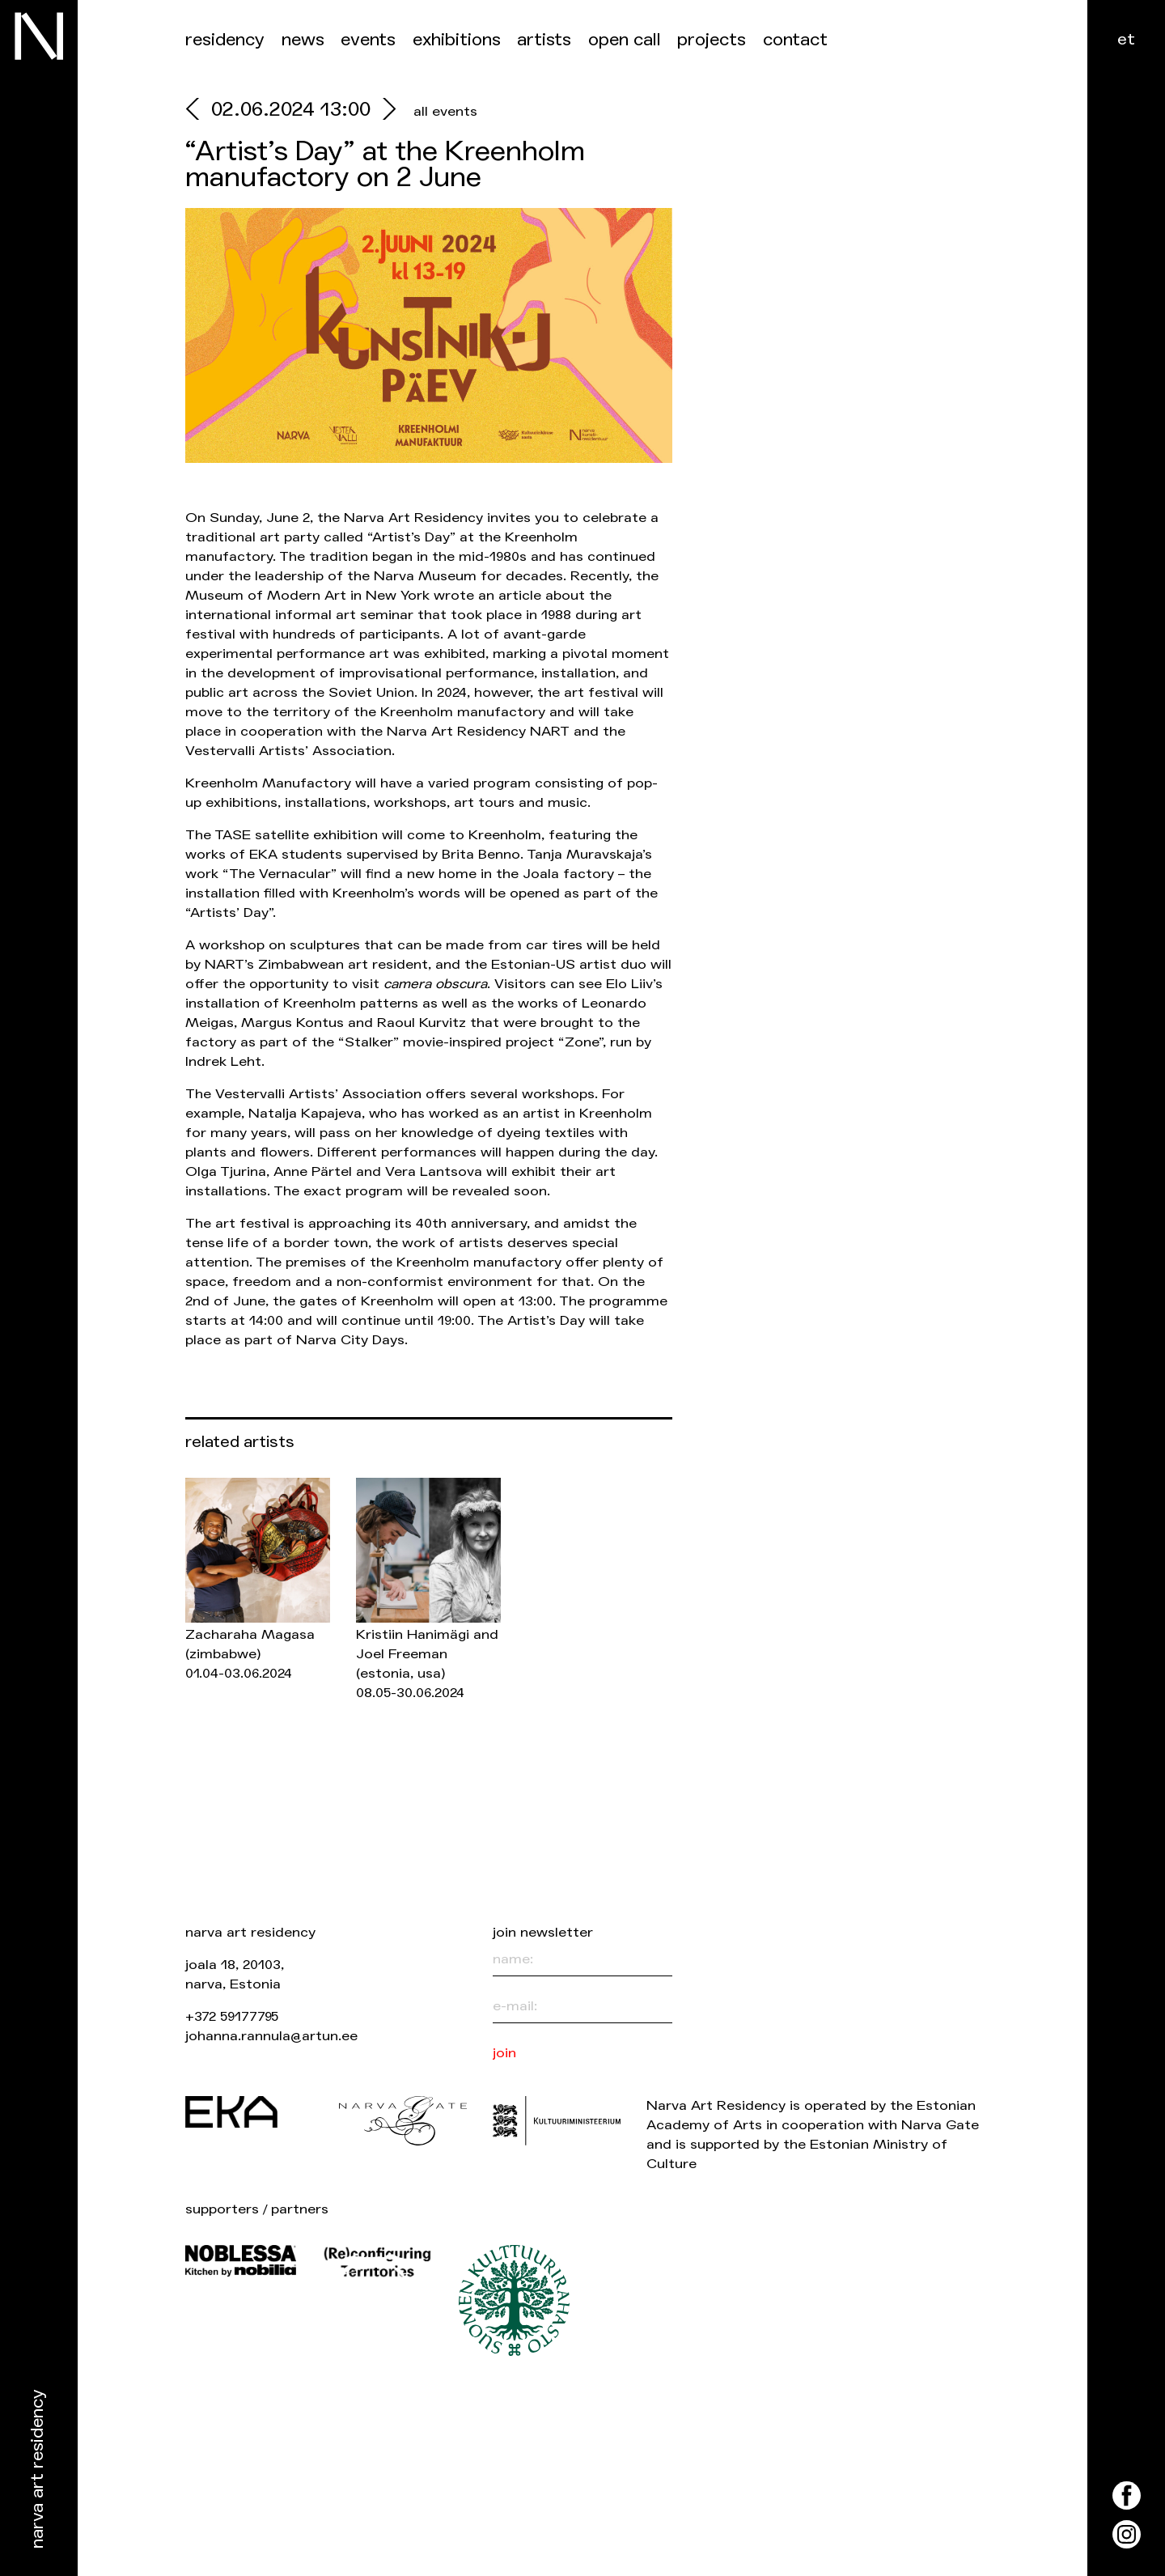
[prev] (198, 111)
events (368, 40)
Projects (711, 40)
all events (445, 111)
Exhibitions (457, 40)
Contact (795, 40)
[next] (385, 111)
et (1126, 39)
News (303, 40)
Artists (544, 40)
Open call (624, 40)
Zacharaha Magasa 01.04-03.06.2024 (250, 1654)
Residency (225, 40)
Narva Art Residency (38, 2469)
